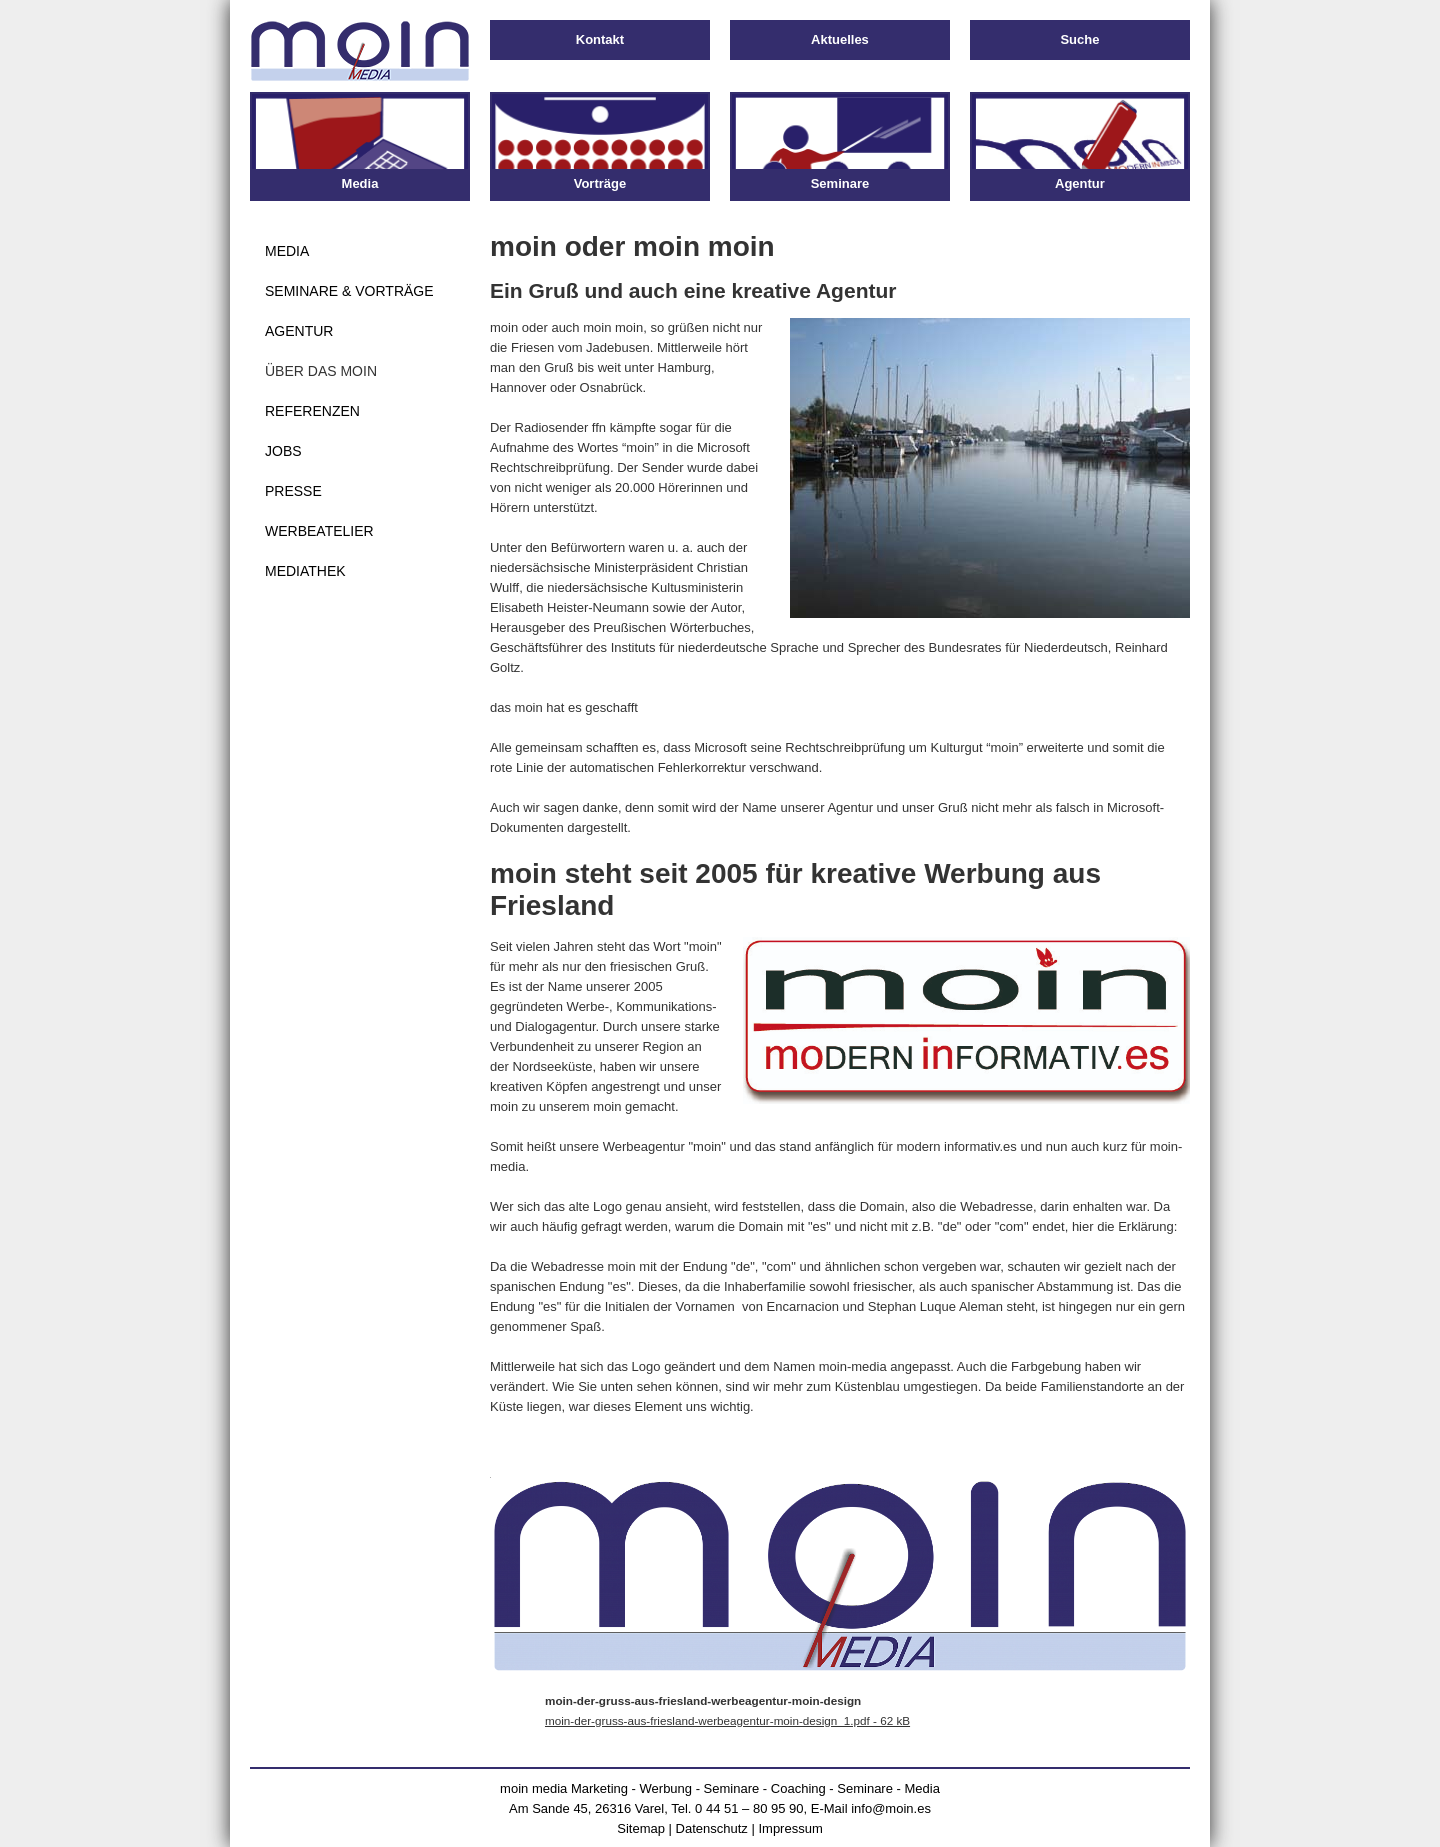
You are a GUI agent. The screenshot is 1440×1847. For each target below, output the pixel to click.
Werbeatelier (319, 531)
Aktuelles (840, 39)
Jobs (283, 451)
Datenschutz (712, 1828)
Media (287, 251)
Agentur (299, 331)
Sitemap (641, 1828)
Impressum (790, 1828)
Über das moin (321, 371)
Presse (293, 491)
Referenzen (312, 411)
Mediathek (305, 571)
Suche (1079, 39)
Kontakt (600, 39)
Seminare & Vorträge (349, 291)
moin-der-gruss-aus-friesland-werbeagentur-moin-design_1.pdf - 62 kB (727, 1720)
